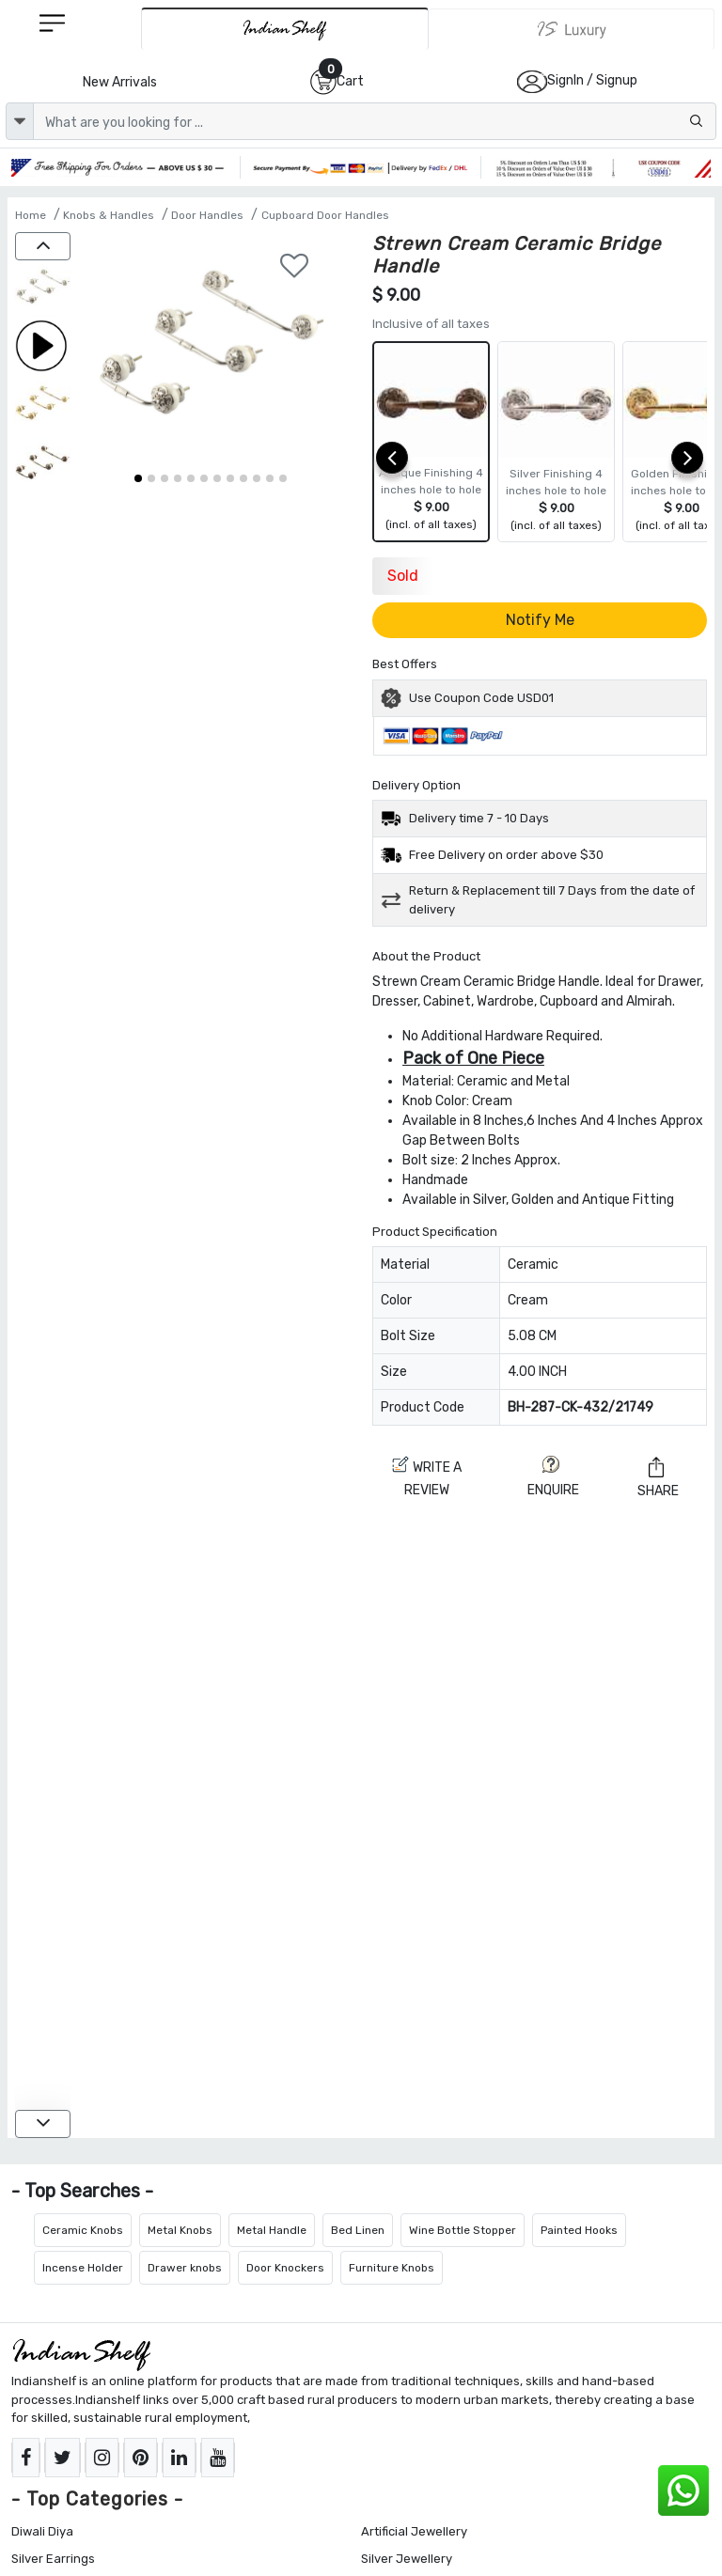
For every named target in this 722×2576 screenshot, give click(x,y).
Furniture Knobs (391, 2267)
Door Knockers (285, 2267)
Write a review (427, 1477)
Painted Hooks (579, 2230)
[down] (43, 2124)
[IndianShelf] (285, 29)
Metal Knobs (180, 2230)
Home (30, 215)
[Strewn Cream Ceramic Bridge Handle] (43, 290)
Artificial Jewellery (414, 2531)
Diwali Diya (42, 2531)
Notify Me (540, 620)
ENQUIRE (553, 1477)
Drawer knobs (185, 2267)
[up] (43, 246)
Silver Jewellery (406, 2559)
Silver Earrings (53, 2559)
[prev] (392, 458)
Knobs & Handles (108, 215)
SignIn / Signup (592, 80)
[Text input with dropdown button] (374, 121)
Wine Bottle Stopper (462, 2230)
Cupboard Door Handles (325, 215)
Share (658, 1477)
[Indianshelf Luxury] (571, 29)
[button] (138, 478)
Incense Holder (82, 2267)
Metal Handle (271, 2230)
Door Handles (207, 215)
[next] (687, 458)
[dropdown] (20, 121)
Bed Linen (358, 2230)
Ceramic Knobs (82, 2230)
